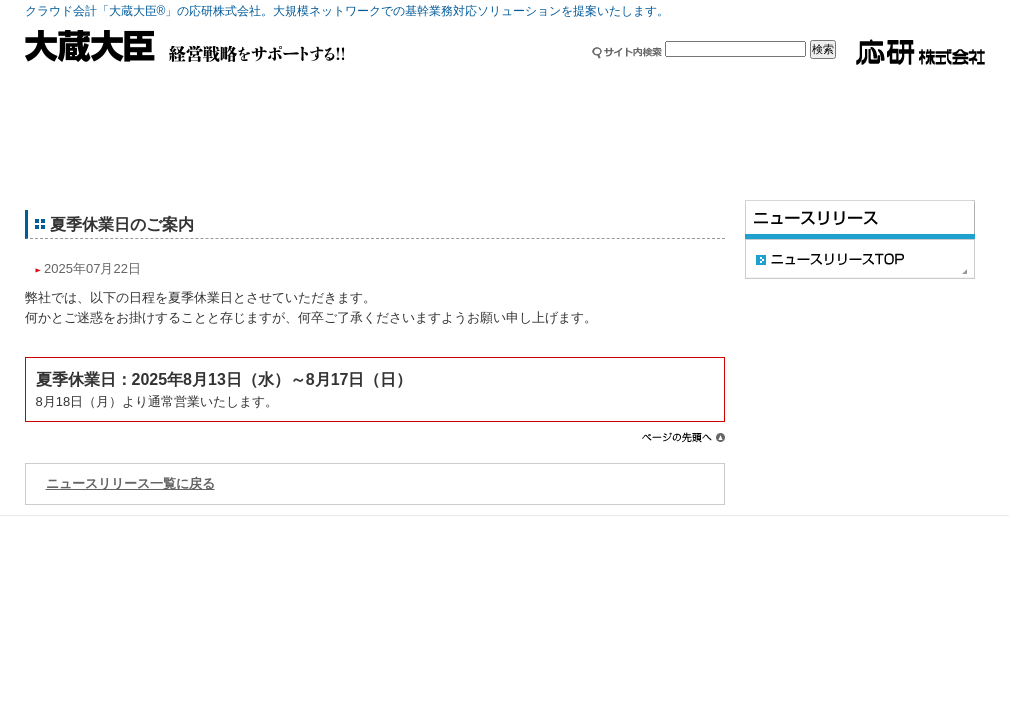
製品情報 (105, 85)
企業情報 (425, 85)
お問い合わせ (905, 85)
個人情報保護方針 (934, 528)
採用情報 (585, 85)
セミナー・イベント (745, 85)
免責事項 (848, 528)
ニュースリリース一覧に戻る (130, 483)
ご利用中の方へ (265, 85)
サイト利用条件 (765, 528)
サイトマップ (672, 528)
